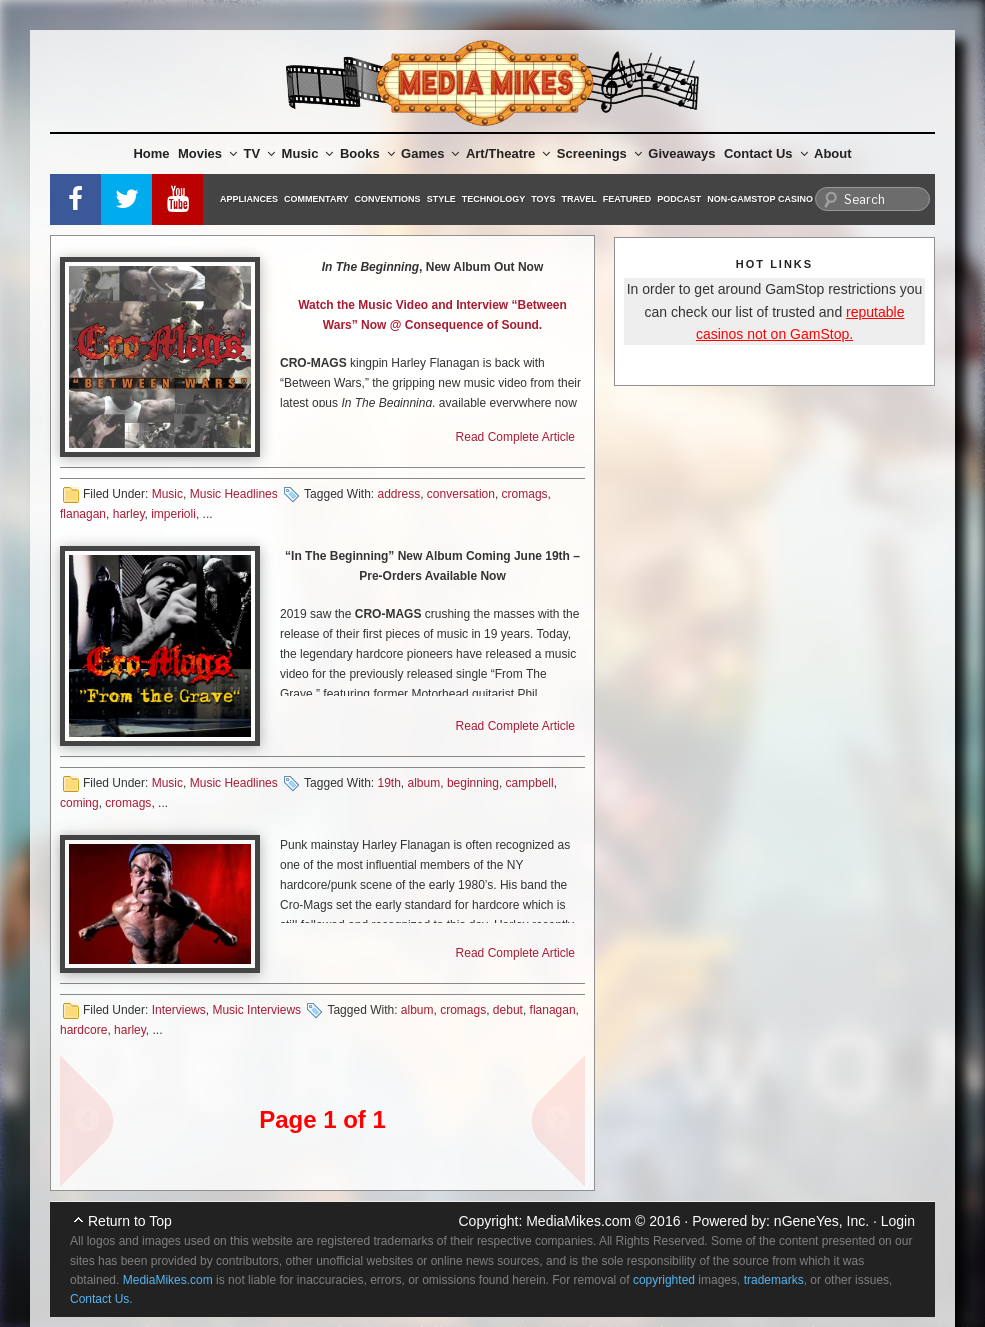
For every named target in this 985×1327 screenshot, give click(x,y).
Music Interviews (256, 1010)
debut (508, 1010)
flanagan (83, 514)
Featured (627, 199)
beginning (473, 783)
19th (388, 783)
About (833, 153)
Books (367, 153)
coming (79, 803)
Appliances (249, 199)
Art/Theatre (508, 153)
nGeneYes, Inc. (821, 1221)
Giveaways (681, 153)
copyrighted (664, 1280)
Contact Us (766, 153)
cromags (525, 494)
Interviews (179, 1010)
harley (129, 514)
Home (151, 153)
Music (308, 153)
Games (430, 153)
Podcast (679, 199)
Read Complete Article (515, 437)
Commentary (316, 199)
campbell (530, 783)
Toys (543, 199)
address (398, 494)
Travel (579, 199)
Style (441, 199)
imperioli (173, 514)
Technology (494, 199)
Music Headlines (234, 494)
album (424, 783)
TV (260, 153)
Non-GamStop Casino (760, 199)
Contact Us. (101, 1299)
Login (898, 1221)
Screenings (599, 153)
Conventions (388, 199)
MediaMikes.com (578, 1221)
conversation (461, 494)
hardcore (83, 1030)
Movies (207, 153)
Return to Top (130, 1221)
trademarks (774, 1280)
